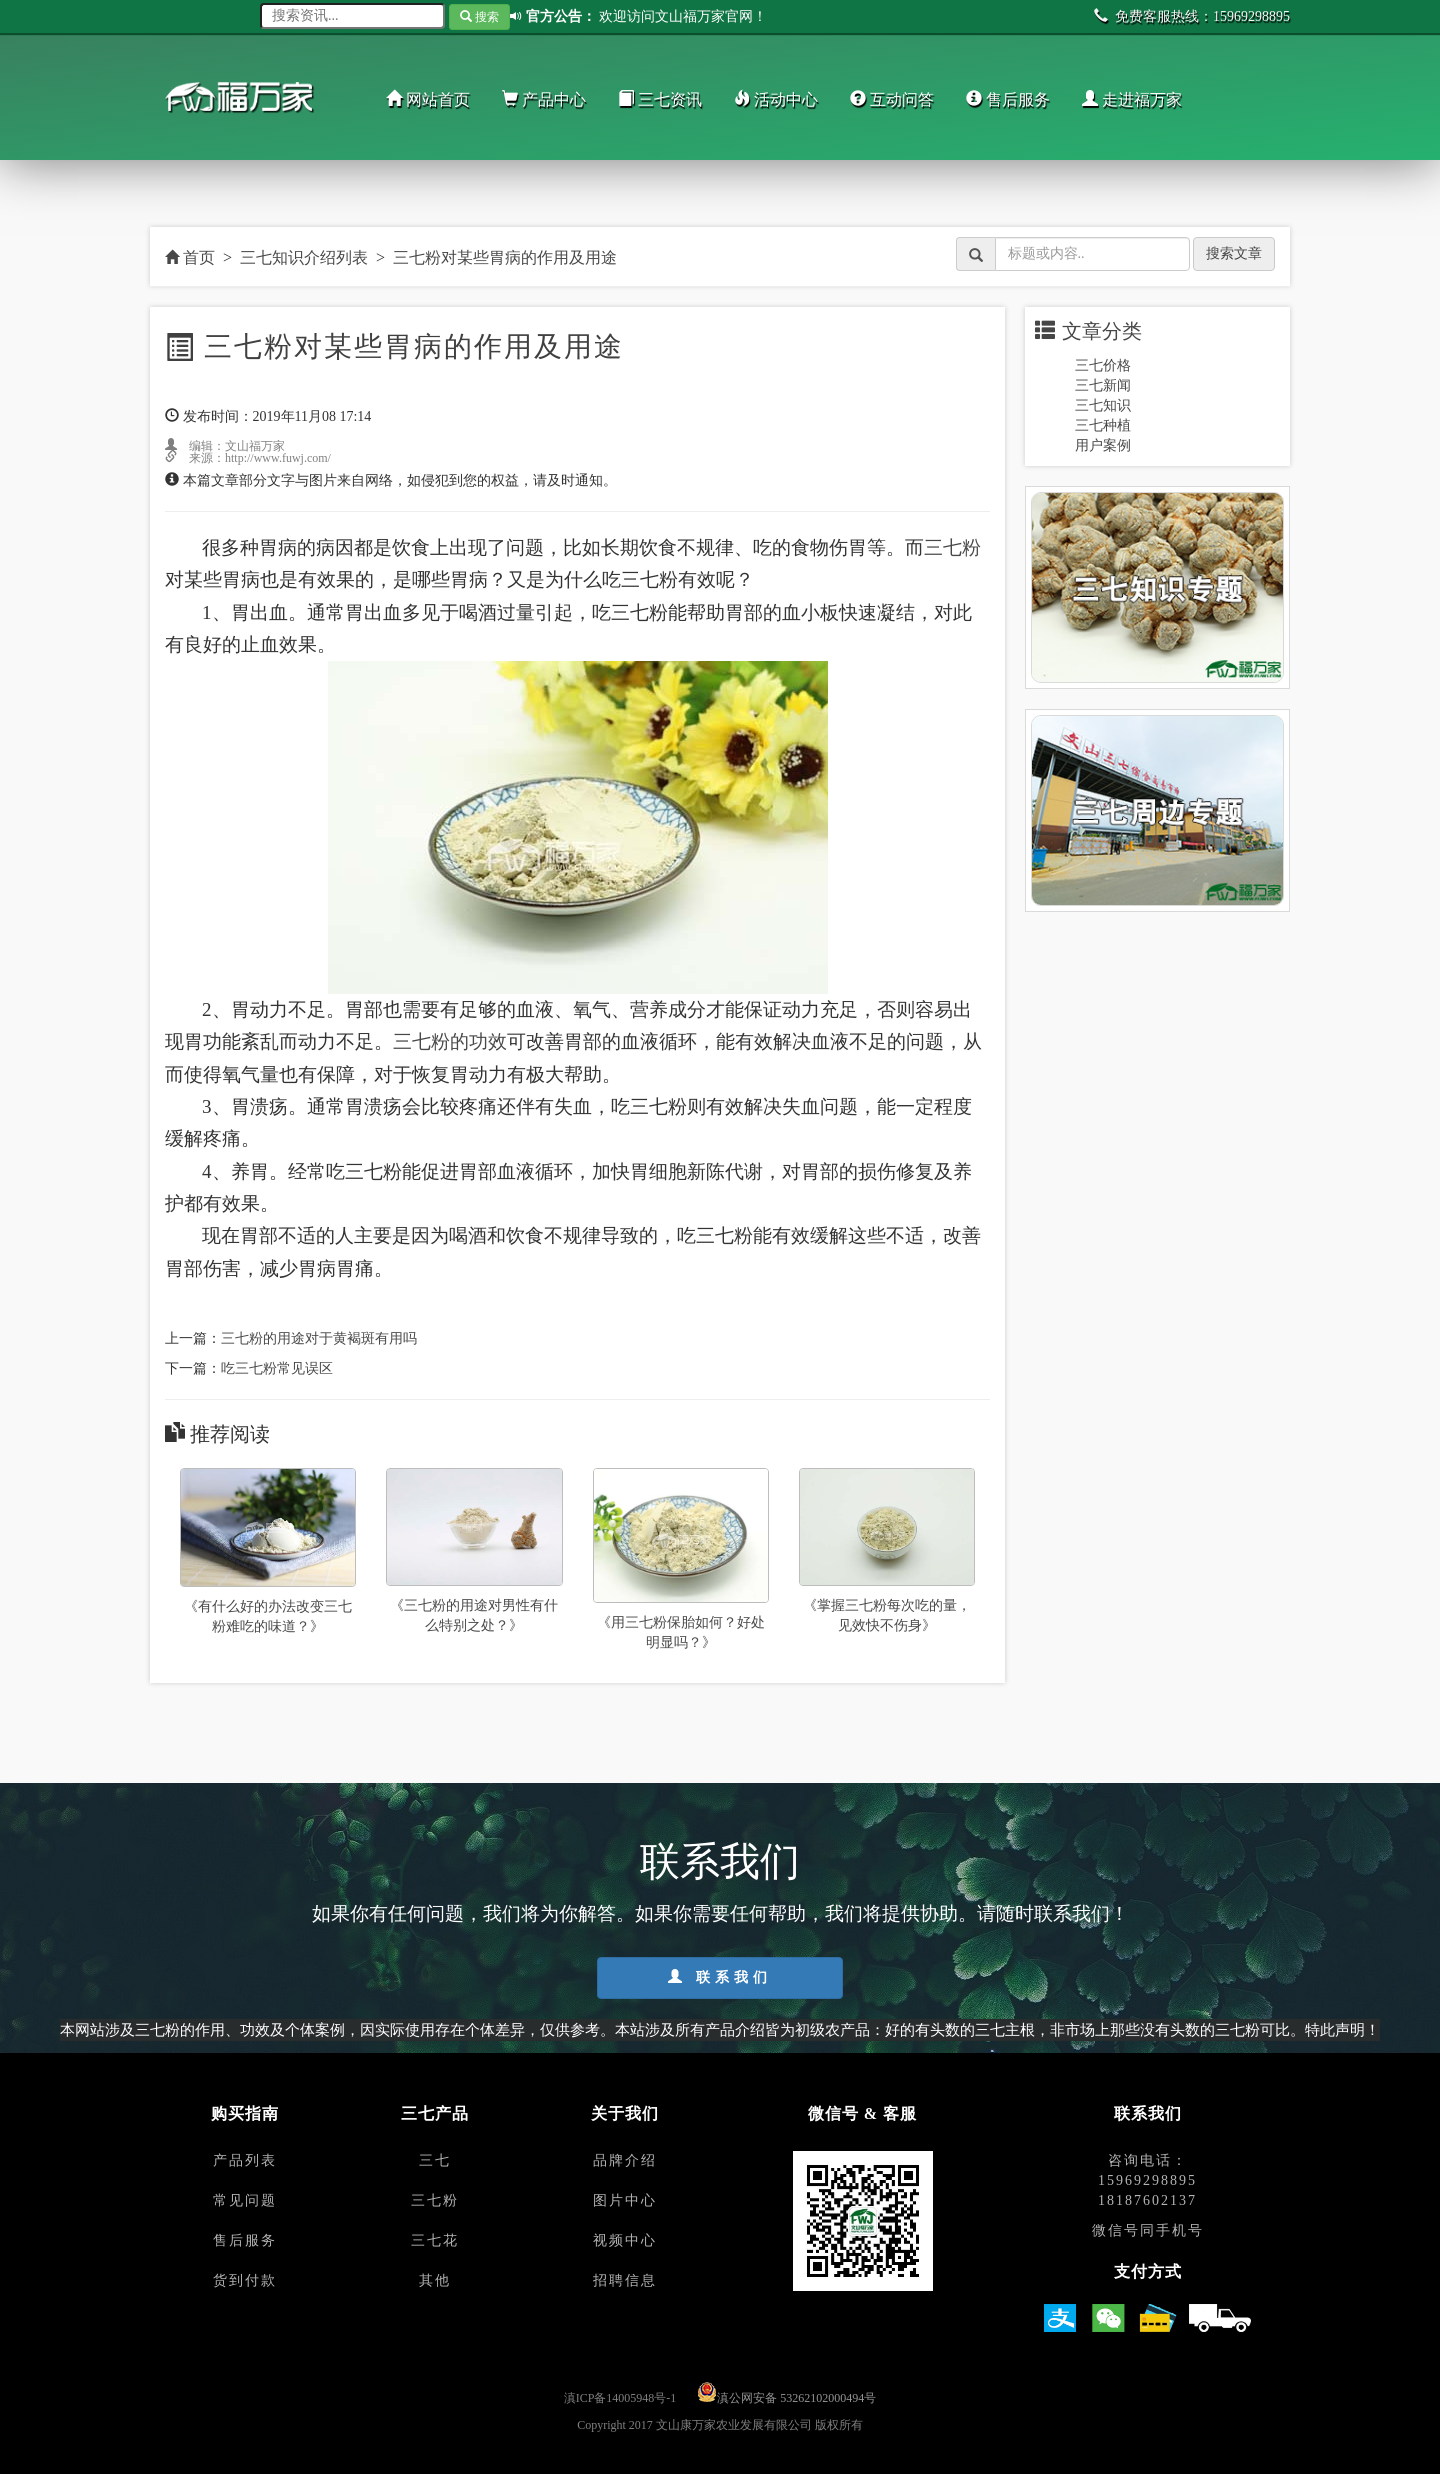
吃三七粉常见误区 (277, 1368)
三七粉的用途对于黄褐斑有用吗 (319, 1338)
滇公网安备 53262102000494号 (796, 2398)
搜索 (479, 17)
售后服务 (1008, 99)
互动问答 (892, 99)
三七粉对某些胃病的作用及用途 (505, 257)
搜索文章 (1234, 253)
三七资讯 (660, 99)
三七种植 (1103, 425)
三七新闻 (1103, 385)
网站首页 (428, 99)
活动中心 (776, 99)
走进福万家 (1132, 99)
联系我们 (720, 1977)
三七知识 (1103, 405)
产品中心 (544, 99)
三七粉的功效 (450, 1041)
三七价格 (1103, 365)
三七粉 (952, 547)
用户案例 (1103, 445)
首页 (190, 257)
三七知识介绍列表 (304, 257)
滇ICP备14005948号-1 (620, 2398)
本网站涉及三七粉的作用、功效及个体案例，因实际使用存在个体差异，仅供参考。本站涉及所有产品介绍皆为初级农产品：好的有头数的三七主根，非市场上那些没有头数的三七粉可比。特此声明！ (720, 2029)
